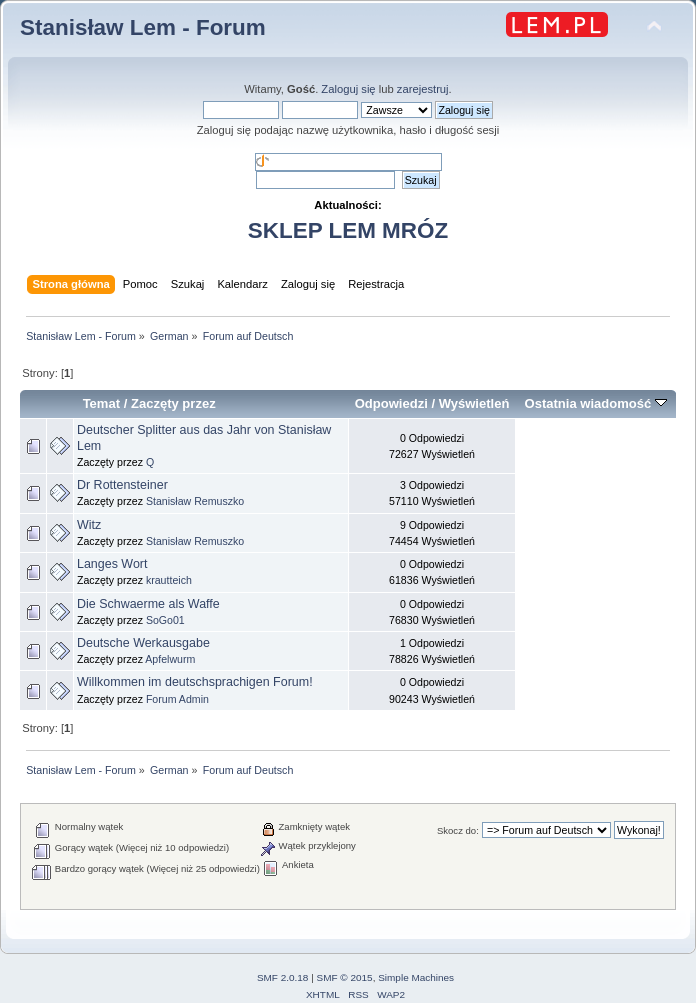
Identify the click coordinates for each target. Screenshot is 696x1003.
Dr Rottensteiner (122, 485)
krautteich (169, 580)
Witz (89, 525)
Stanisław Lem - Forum (143, 27)
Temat (101, 403)
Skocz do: (458, 830)
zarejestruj (423, 89)
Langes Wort (112, 564)
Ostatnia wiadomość (596, 403)
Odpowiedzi (391, 403)
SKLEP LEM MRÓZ (348, 230)
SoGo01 (165, 620)
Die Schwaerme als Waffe (148, 604)
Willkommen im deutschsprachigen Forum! (195, 682)
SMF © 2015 (345, 977)
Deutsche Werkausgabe (143, 643)
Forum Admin (177, 699)
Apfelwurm (170, 659)
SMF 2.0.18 (283, 977)
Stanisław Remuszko (195, 501)
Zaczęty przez (173, 403)
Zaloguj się (348, 89)
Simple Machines (416, 977)
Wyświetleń (474, 403)
